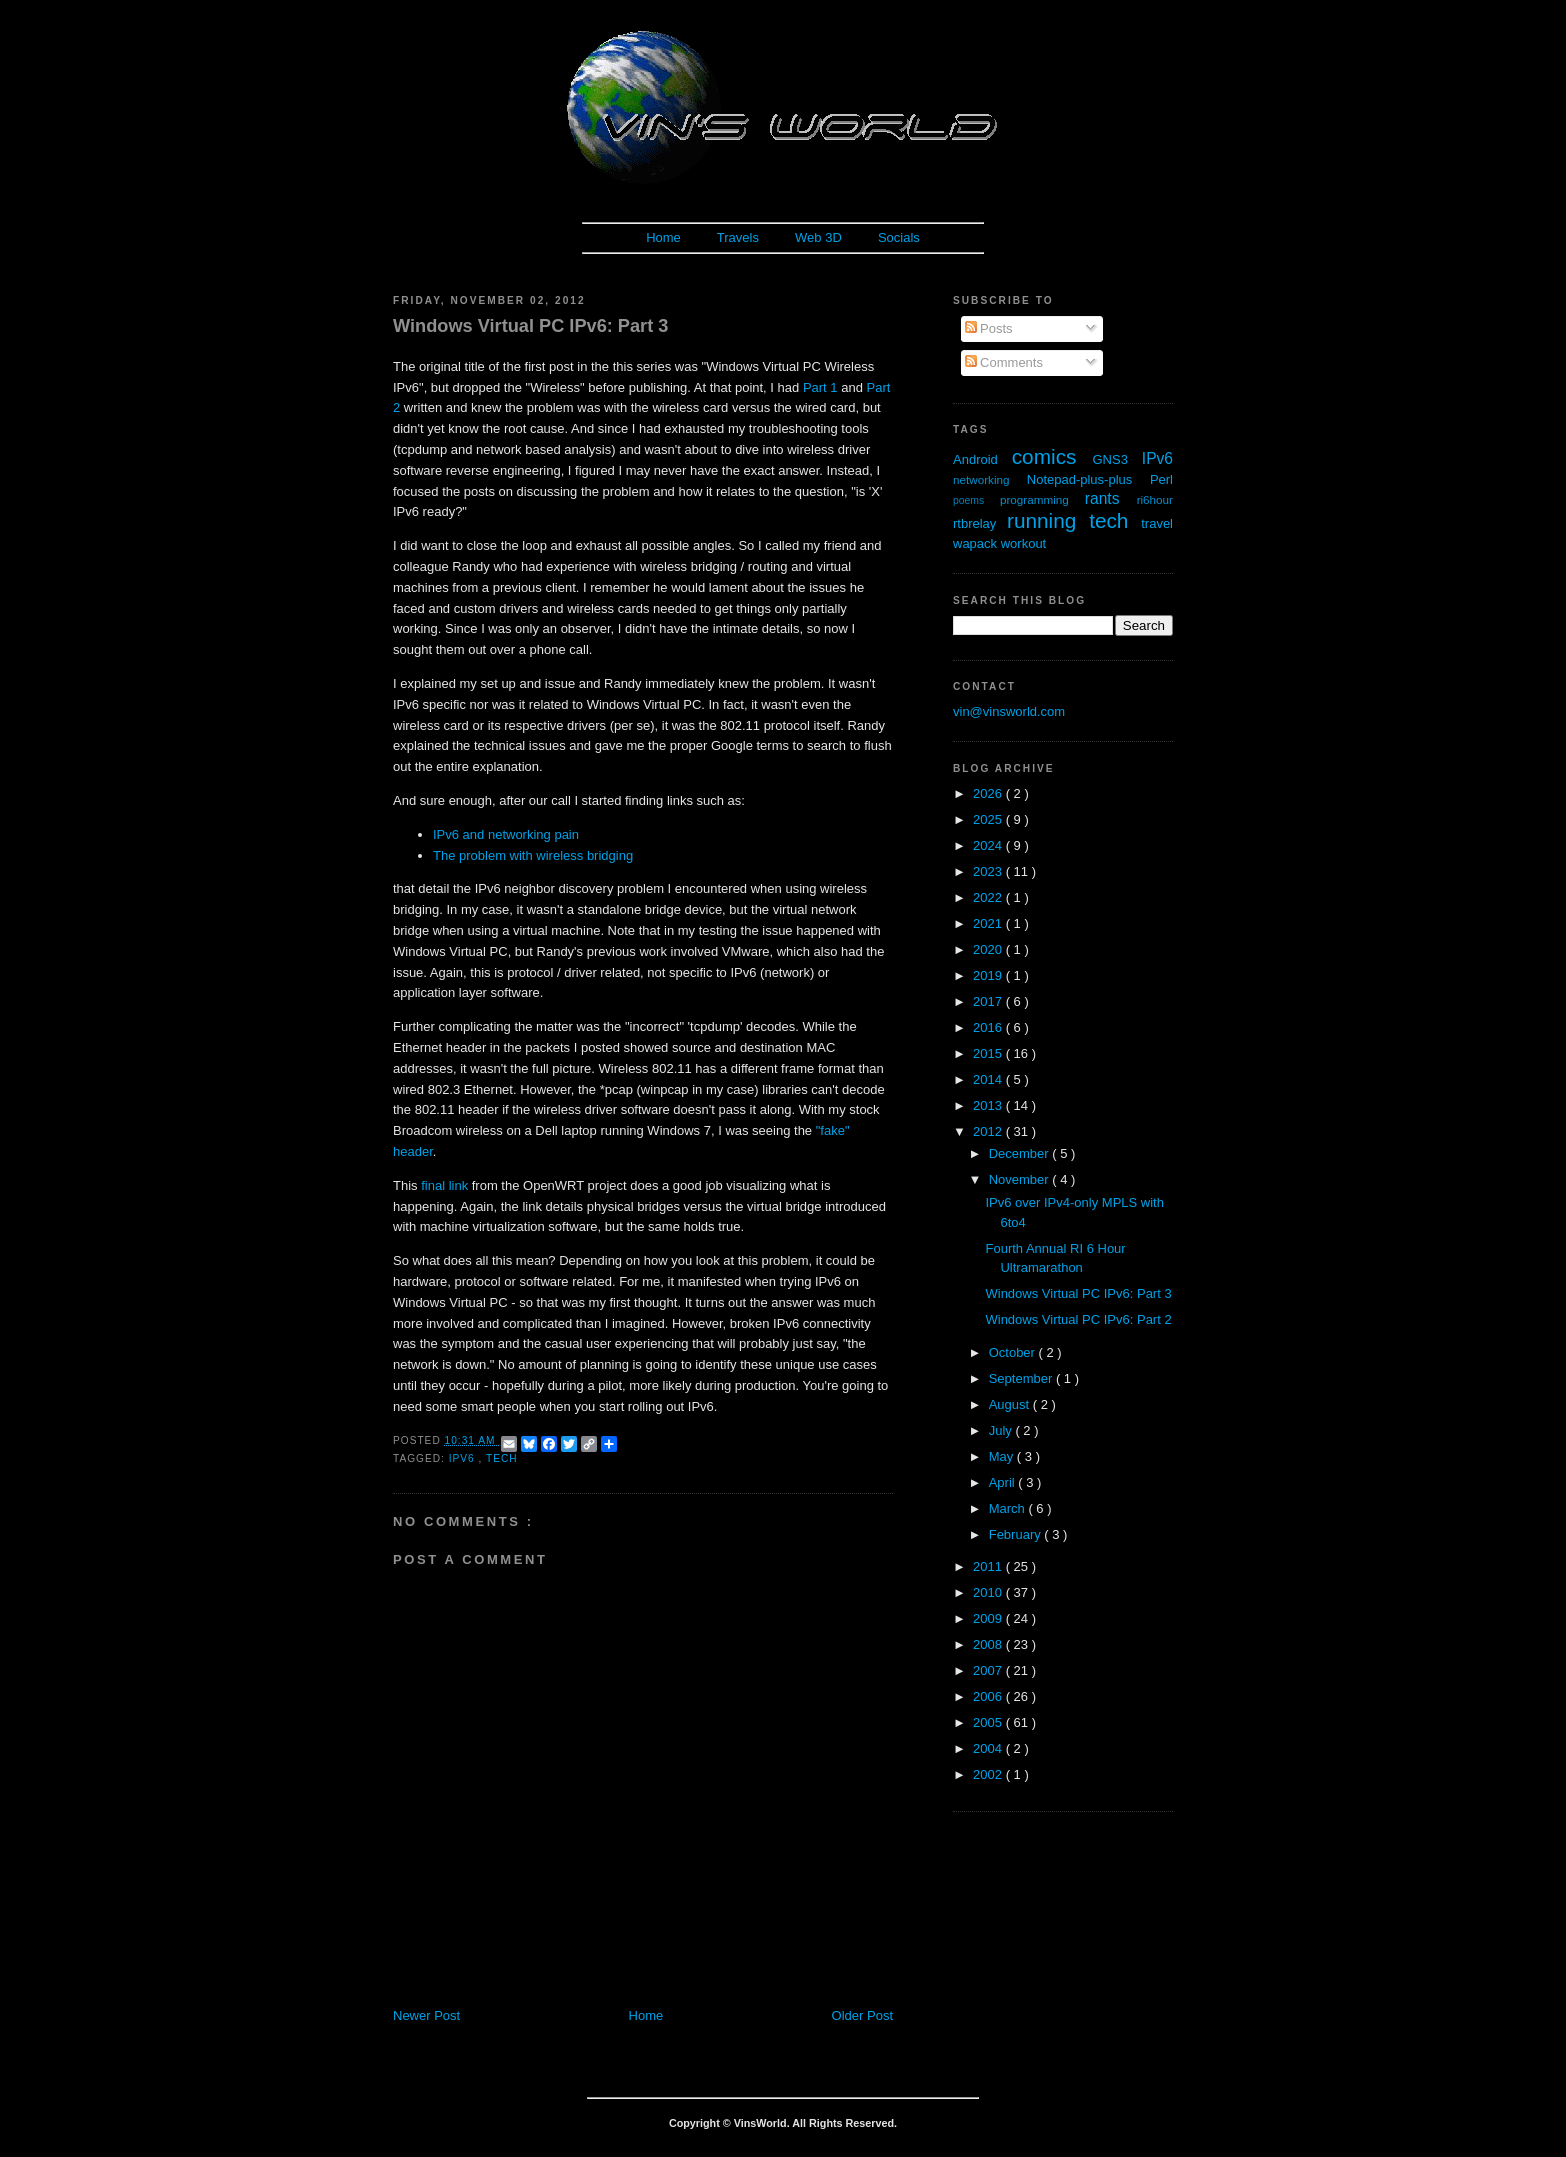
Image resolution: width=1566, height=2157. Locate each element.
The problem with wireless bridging (533, 855)
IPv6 (464, 1458)
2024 (989, 845)
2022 (989, 897)
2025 (989, 819)
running (1048, 520)
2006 (989, 1696)
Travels (738, 237)
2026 (989, 793)
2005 (989, 1722)
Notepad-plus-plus (1088, 479)
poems (976, 500)
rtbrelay (980, 523)
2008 (989, 1644)
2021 (989, 923)
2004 (989, 1748)
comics (1052, 456)
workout (1024, 543)
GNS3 (1117, 459)
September (1022, 1378)
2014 (989, 1079)
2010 (989, 1592)
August (1011, 1404)
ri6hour (1155, 499)
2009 (989, 1618)
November (1021, 1179)
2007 (989, 1670)
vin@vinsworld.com (1009, 711)
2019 (989, 975)
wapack (977, 543)
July (1002, 1430)
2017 (989, 1001)
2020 (989, 949)
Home (663, 237)
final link (444, 1185)
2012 (989, 1131)
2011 (989, 1566)
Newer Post (426, 2015)
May (1003, 1456)
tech (502, 1458)
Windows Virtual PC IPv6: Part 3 (530, 326)
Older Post (862, 2015)
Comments (1004, 362)
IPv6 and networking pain (506, 834)
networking (990, 479)
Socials (899, 237)
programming (1042, 499)
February (1017, 1534)
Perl (1161, 479)
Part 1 (820, 387)
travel (1157, 523)
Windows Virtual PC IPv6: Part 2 (1078, 1319)
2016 (989, 1027)
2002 (989, 1774)
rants (1111, 498)
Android (982, 459)
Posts (989, 328)
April (1004, 1482)
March (1009, 1508)
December (1021, 1153)
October (1014, 1352)
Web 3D (818, 237)
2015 (989, 1053)
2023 (989, 871)
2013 (989, 1105)
